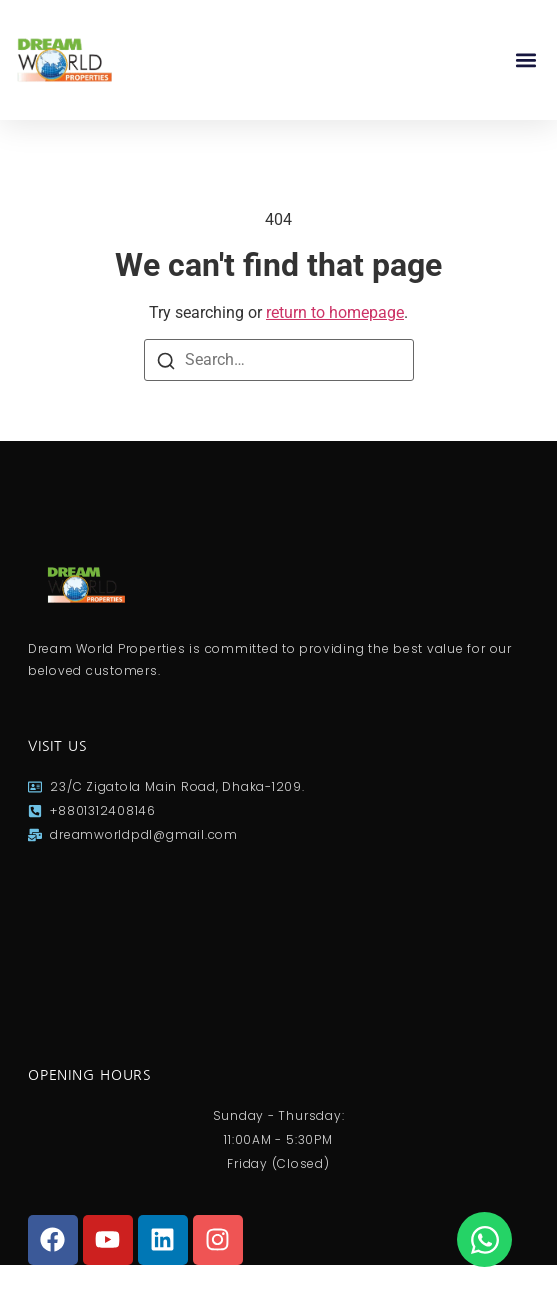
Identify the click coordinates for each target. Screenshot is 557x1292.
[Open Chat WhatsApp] (484, 1239)
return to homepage (335, 312)
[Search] (166, 361)
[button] (525, 60)
